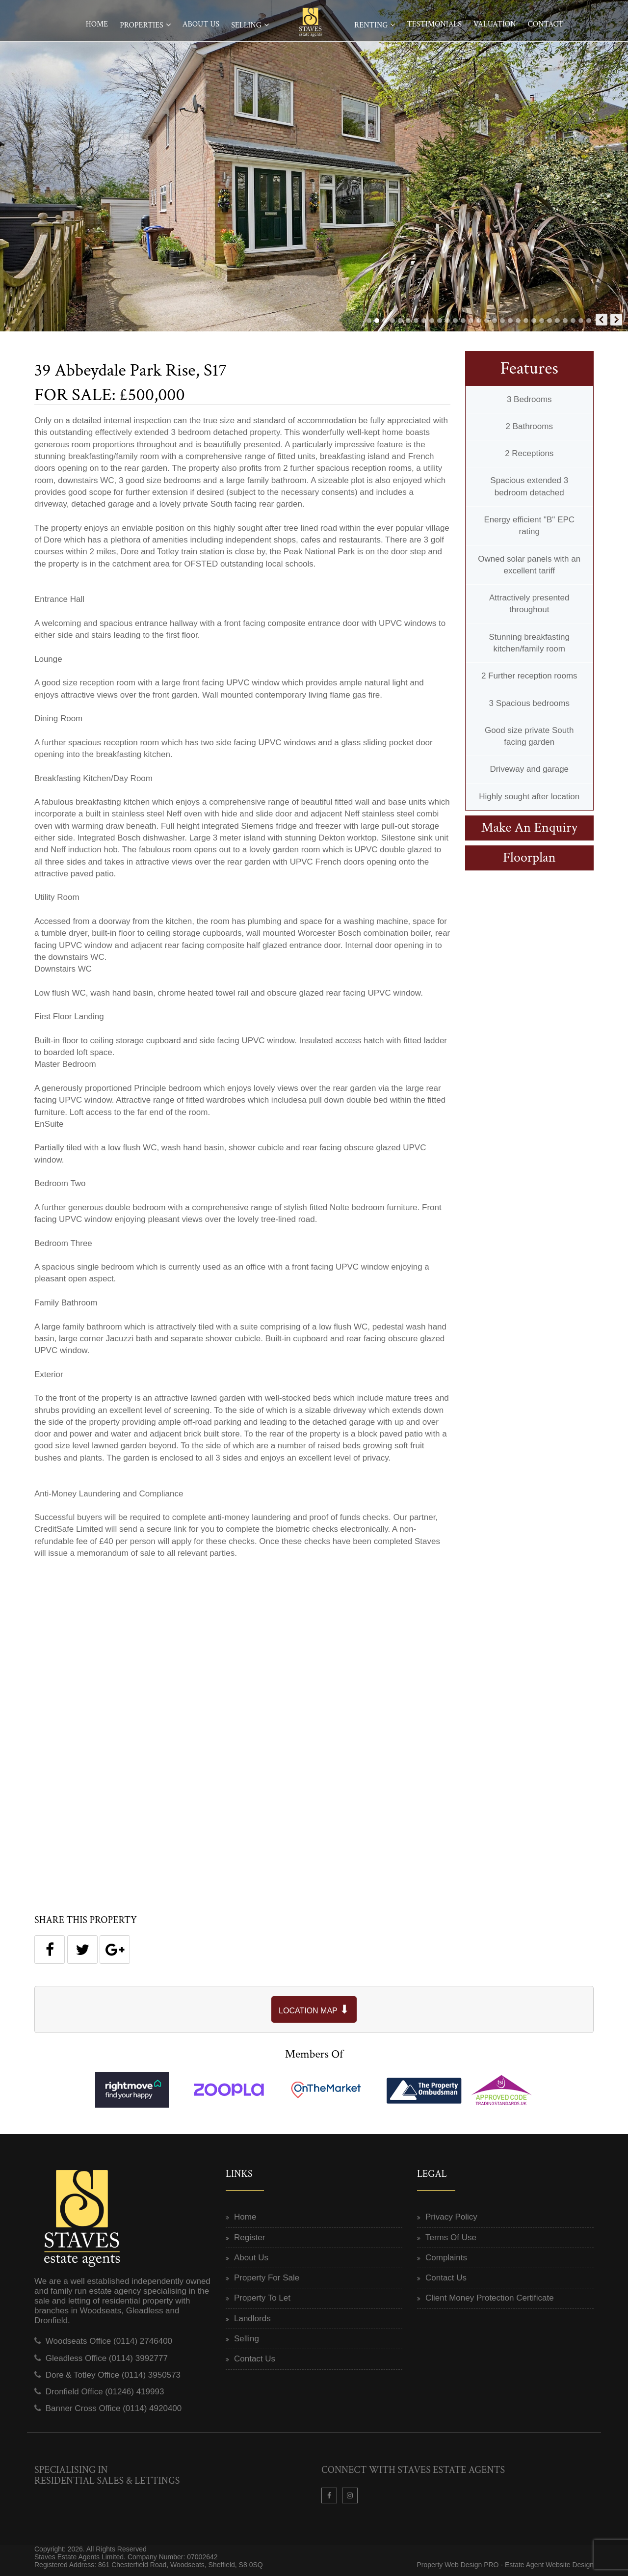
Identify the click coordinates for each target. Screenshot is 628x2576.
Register (249, 2237)
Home (97, 24)
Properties (141, 25)
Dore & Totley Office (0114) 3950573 (113, 2375)
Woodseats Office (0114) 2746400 (109, 2341)
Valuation (494, 24)
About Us (201, 24)
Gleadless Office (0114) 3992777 (107, 2358)
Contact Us (254, 2358)
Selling (246, 25)
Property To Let (262, 2298)
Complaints (446, 2257)
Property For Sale (266, 2277)
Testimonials (434, 24)
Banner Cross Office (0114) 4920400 (114, 2408)
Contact (545, 24)
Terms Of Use (450, 2237)
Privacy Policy (451, 2217)
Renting (371, 25)
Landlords (252, 2318)
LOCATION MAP (314, 2009)
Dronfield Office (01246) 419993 (105, 2391)
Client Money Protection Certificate (489, 2298)
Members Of (314, 2053)
